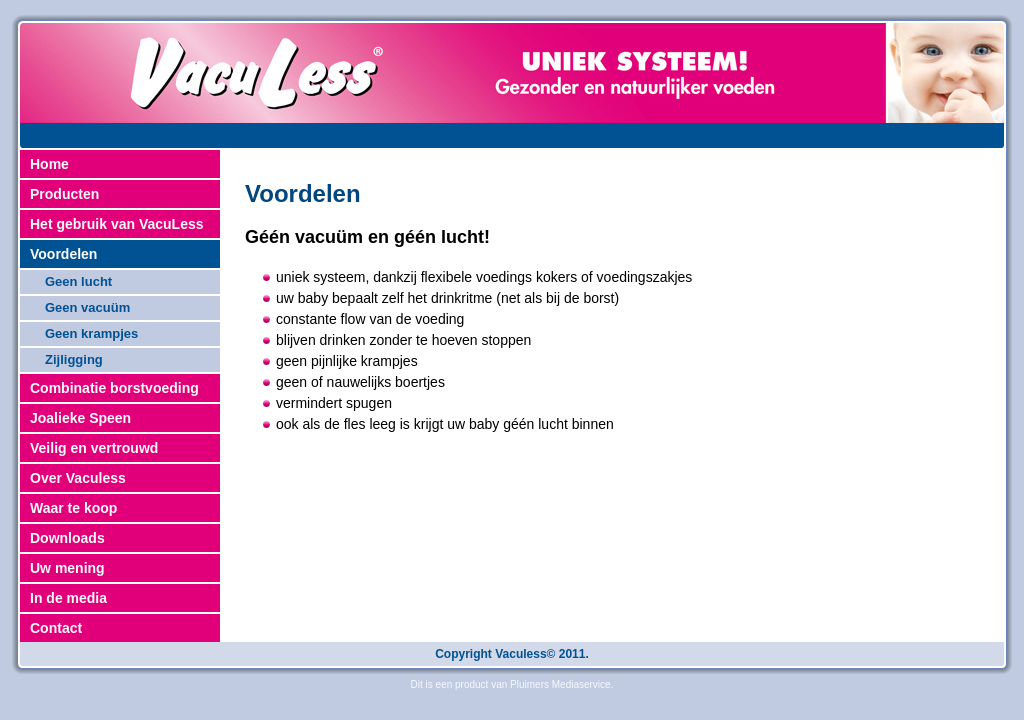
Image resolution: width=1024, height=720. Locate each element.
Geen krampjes (91, 333)
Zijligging (74, 359)
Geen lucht (78, 281)
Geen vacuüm (87, 307)
